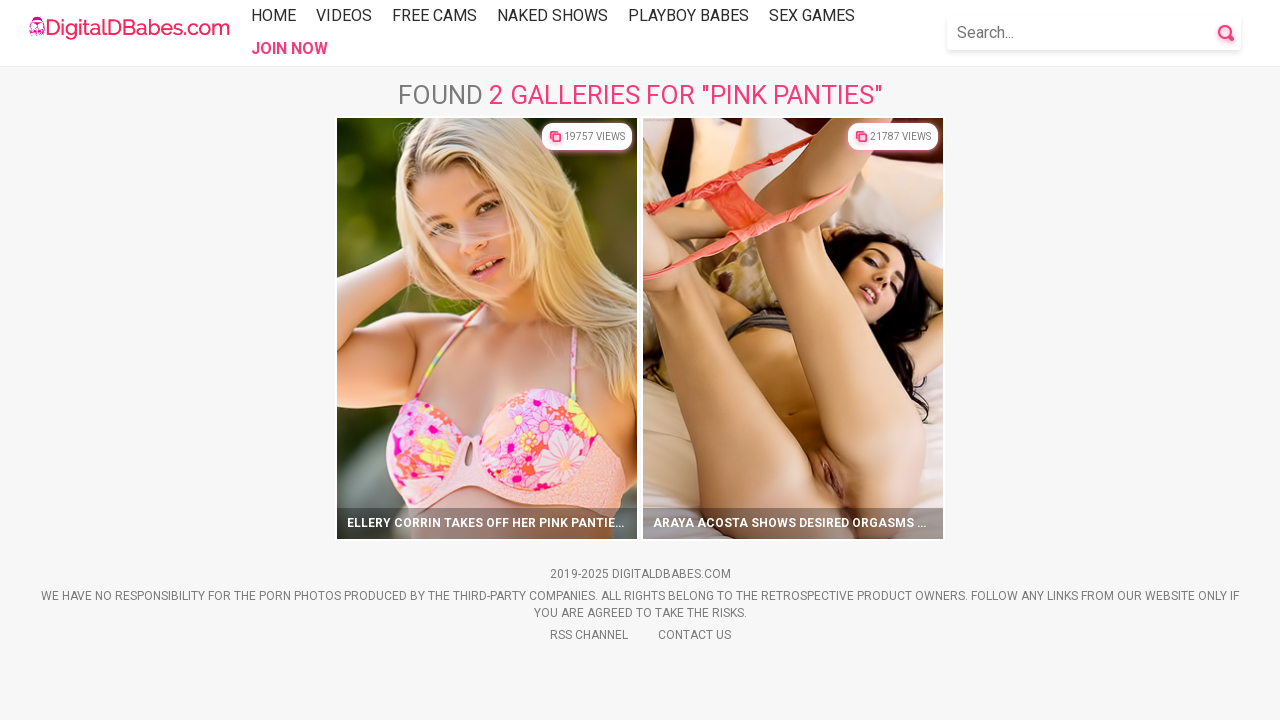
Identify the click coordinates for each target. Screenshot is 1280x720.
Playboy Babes (688, 15)
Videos (344, 15)
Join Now (289, 48)
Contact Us (694, 635)
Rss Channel (589, 635)
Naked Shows (552, 15)
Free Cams (434, 15)
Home (273, 15)
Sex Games (812, 15)
